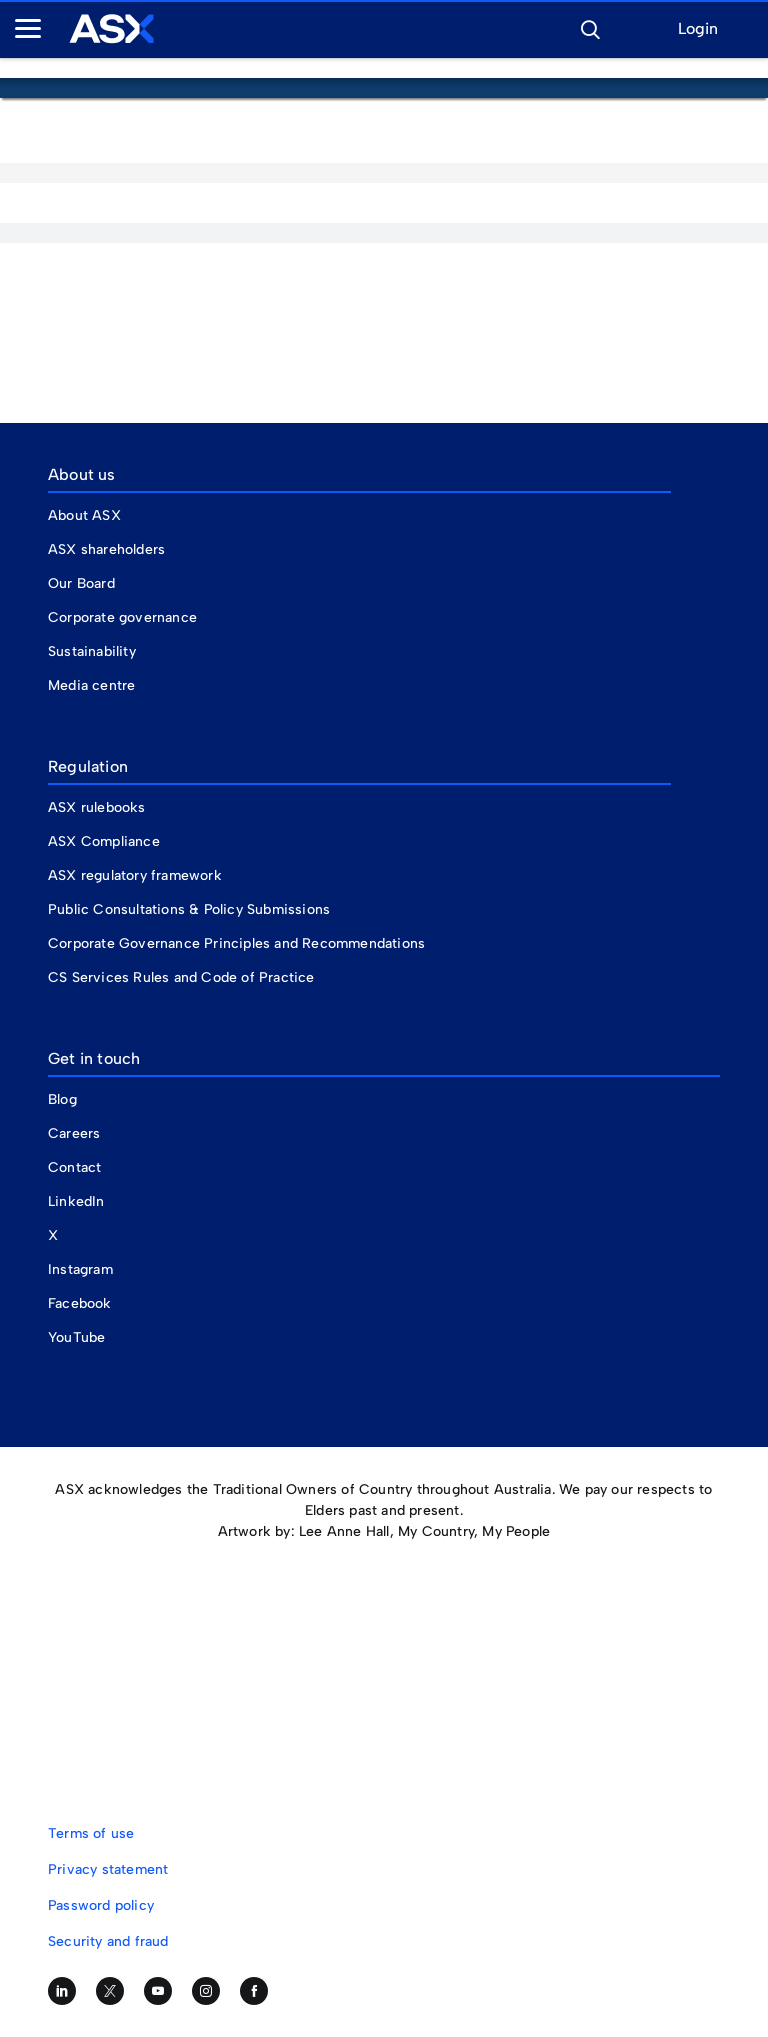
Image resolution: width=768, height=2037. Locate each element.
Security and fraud (108, 1941)
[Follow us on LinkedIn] (62, 1991)
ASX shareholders (108, 549)
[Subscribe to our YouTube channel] (158, 1991)
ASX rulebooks (97, 807)
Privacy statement (108, 1869)
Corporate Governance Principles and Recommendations (236, 943)
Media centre (91, 685)
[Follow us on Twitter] (110, 1991)
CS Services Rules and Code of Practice (181, 977)
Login (698, 29)
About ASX (84, 515)
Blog (62, 1099)
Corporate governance (122, 617)
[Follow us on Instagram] (206, 1991)
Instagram (80, 1269)
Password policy (101, 1905)
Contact (74, 1167)
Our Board (81, 583)
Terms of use (91, 1833)
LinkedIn (76, 1201)
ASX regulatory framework (135, 875)
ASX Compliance (104, 841)
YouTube (76, 1337)
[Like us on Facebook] (254, 1991)
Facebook (80, 1303)
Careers (74, 1133)
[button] (590, 27)
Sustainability (92, 651)
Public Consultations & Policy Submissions (189, 909)
